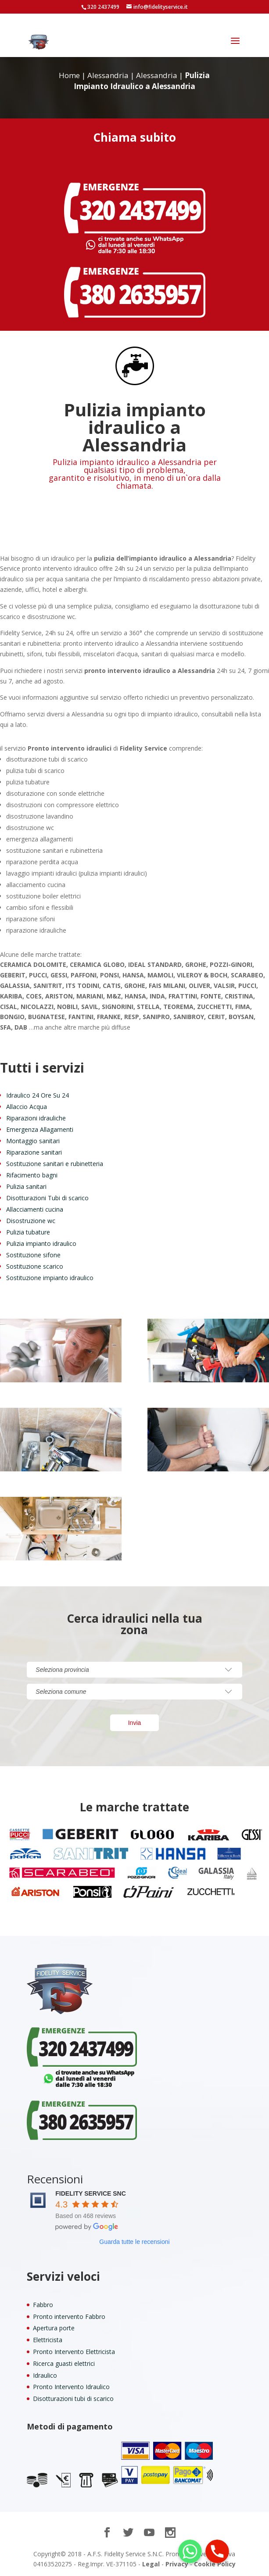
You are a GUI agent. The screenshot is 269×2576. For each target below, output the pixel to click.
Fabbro (43, 2305)
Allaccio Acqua (26, 1106)
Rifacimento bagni (31, 1175)
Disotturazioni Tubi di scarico (47, 1198)
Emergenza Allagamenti (39, 1129)
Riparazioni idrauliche (36, 1118)
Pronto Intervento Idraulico (71, 2387)
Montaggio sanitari (33, 1141)
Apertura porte (54, 2328)
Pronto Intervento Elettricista (74, 2351)
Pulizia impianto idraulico (41, 1243)
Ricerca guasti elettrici (64, 2363)
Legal (151, 2564)
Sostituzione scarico (34, 1266)
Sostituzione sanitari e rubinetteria (54, 1163)
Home (69, 75)
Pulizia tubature (28, 1232)
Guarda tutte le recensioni (134, 2241)
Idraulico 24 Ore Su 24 (37, 1095)
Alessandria (108, 75)
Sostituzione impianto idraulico (49, 1278)
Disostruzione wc (30, 1220)
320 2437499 (103, 7)
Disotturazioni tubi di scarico (73, 2398)
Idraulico (45, 2375)
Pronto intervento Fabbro (69, 2316)
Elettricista (47, 2340)
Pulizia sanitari (26, 1186)
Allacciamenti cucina (34, 1209)
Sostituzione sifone (33, 1255)
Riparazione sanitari (34, 1152)
